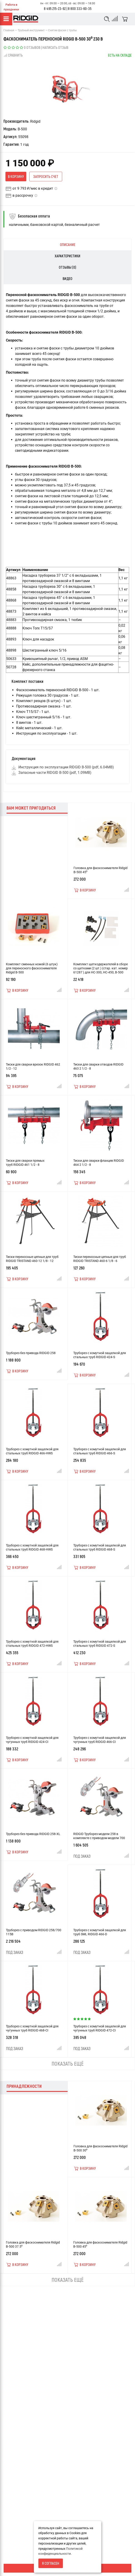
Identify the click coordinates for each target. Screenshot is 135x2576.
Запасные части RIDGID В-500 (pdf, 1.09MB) (54, 772)
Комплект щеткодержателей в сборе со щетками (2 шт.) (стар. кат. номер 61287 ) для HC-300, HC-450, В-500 (100, 968)
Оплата (9, 2547)
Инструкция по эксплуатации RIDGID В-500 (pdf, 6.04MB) (66, 767)
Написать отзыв (55, 47)
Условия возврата (17, 2524)
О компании (12, 2531)
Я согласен (50, 2563)
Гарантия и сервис (17, 2554)
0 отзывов (32, 47)
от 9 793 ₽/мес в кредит (32, 188)
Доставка (10, 2539)
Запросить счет (45, 176)
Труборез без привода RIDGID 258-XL (33, 1834)
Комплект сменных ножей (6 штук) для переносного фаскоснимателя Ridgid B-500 (32, 968)
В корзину (16, 176)
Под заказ (82, 1856)
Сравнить (13, 55)
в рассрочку (22, 195)
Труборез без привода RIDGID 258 (31, 1353)
